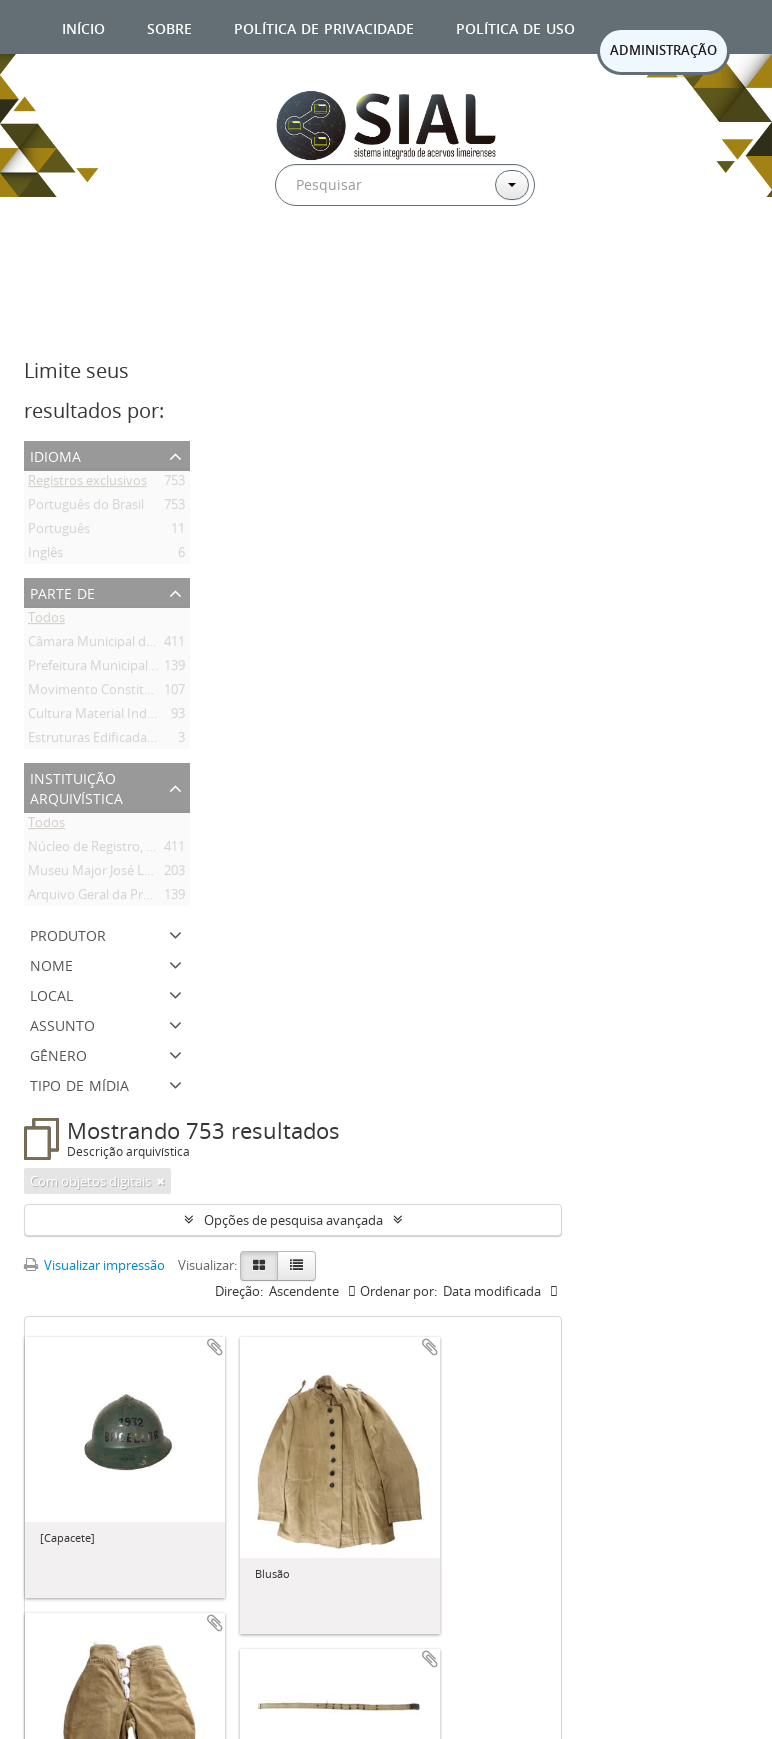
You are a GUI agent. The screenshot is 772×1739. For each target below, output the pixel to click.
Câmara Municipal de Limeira (114, 645)
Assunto (62, 1023)
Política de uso (515, 26)
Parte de (62, 591)
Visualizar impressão (94, 1265)
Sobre (169, 26)
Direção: (239, 1291)
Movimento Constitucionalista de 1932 (142, 693)
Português (59, 532)
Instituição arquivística (76, 786)
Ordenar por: (398, 1291)
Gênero (58, 1053)
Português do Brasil (86, 508)
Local (51, 993)
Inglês (45, 556)
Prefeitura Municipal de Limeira (120, 669)
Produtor (68, 933)
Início (83, 26)
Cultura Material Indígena (103, 717)
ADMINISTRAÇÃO (663, 50)
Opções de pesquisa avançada (293, 1220)
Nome (51, 963)
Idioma (55, 454)
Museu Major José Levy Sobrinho (125, 874)
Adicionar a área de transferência (215, 1347)
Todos (46, 621)
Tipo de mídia (79, 1083)
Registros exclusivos (87, 484)
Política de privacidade (324, 26)
